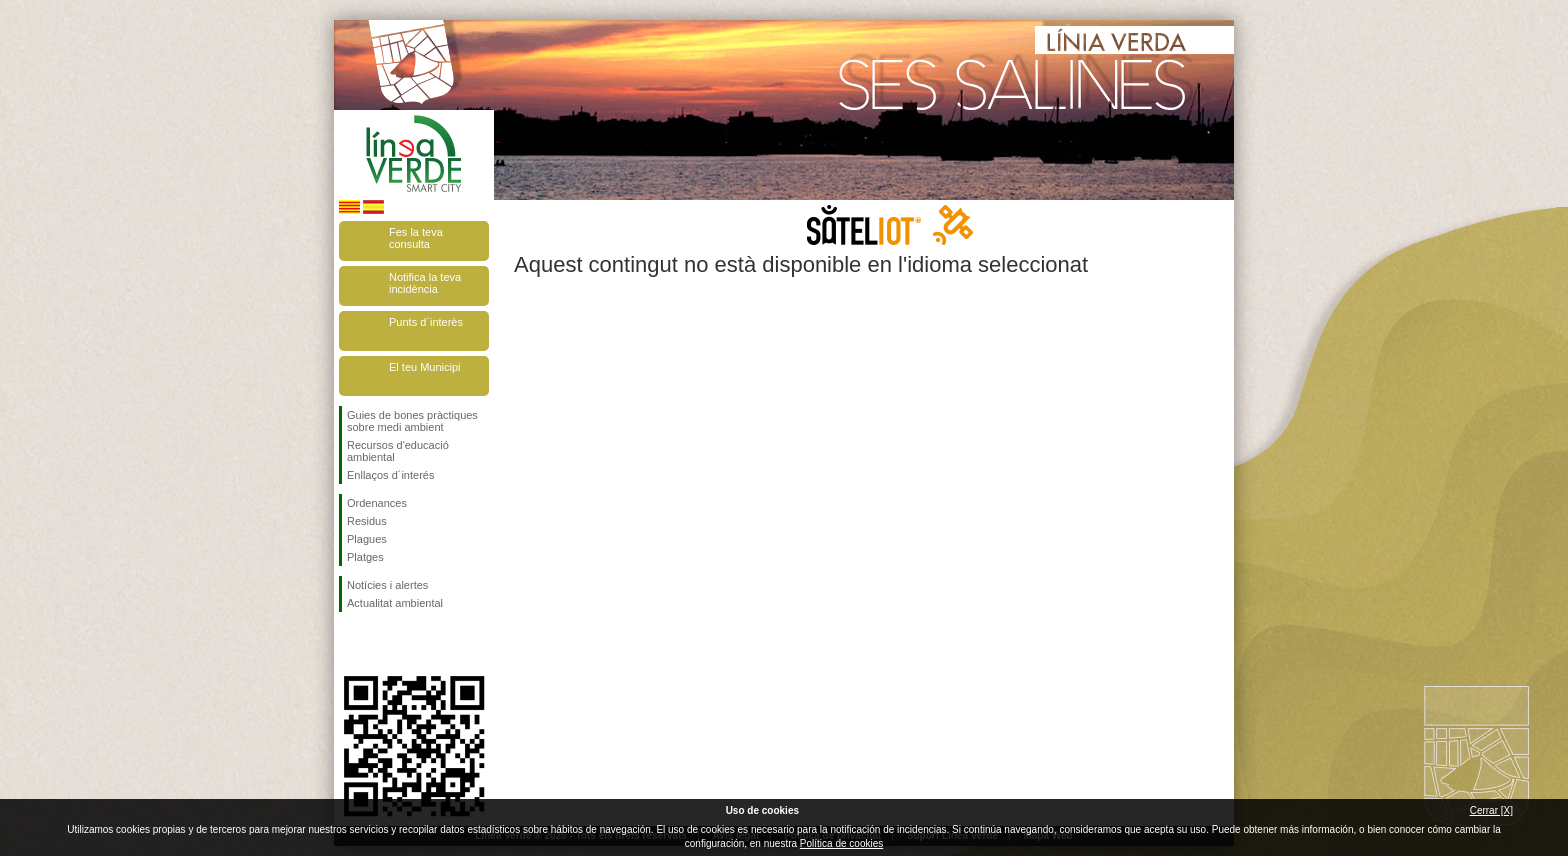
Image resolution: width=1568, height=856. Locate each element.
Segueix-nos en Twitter (384, 644)
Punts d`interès (426, 322)
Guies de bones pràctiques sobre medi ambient (412, 421)
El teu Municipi (425, 367)
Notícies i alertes (387, 585)
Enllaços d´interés (390, 475)
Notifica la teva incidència (425, 283)
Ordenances (377, 503)
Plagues (367, 539)
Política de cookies (841, 843)
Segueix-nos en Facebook (351, 644)
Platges (365, 557)
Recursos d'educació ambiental (398, 451)
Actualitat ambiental (395, 603)
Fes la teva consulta (416, 238)
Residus (367, 521)
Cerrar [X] (1491, 810)
